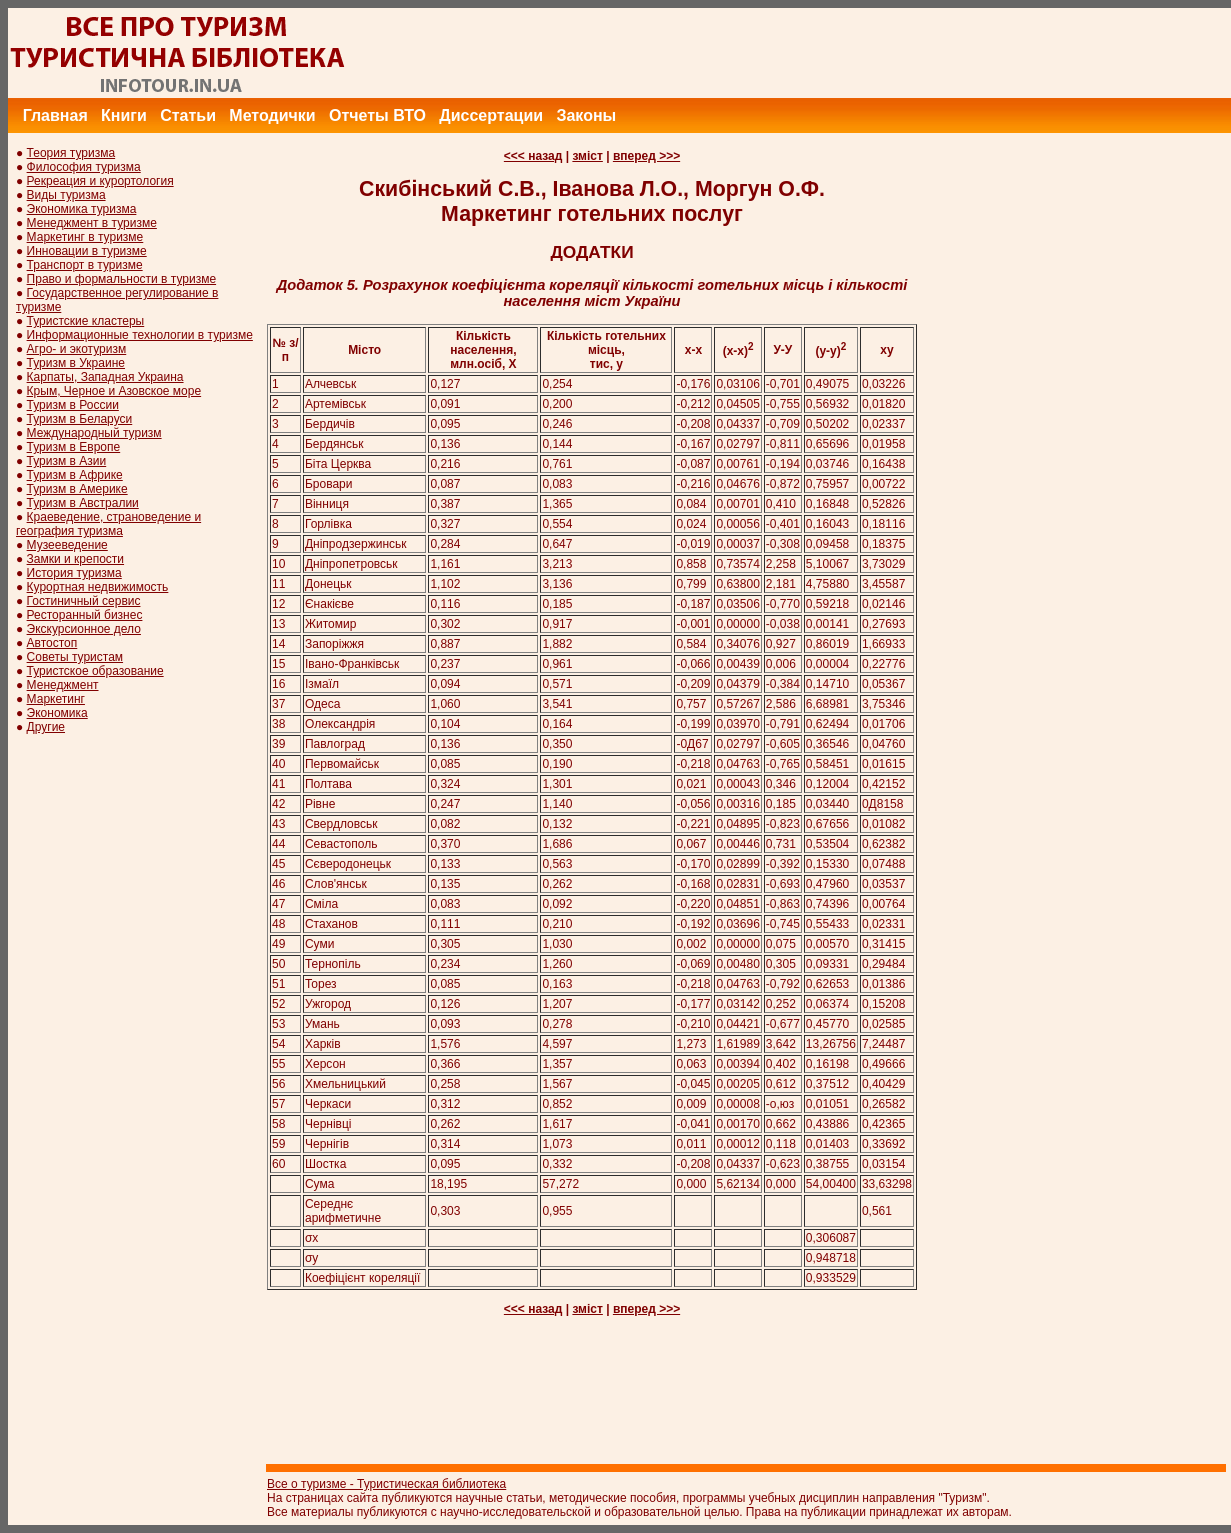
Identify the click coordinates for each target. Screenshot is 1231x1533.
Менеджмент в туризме (92, 223)
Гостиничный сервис (84, 601)
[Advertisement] (867, 53)
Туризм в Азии (67, 461)
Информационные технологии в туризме (140, 335)
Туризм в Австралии (83, 503)
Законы (586, 115)
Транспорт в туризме (85, 265)
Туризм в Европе (74, 447)
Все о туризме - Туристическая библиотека (386, 1484)
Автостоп (52, 643)
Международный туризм (94, 433)
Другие (46, 727)
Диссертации (491, 115)
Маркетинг (56, 699)
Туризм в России (73, 405)
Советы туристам (75, 657)
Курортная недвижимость (98, 587)
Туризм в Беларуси (80, 419)
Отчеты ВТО (377, 115)
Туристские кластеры (86, 321)
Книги (124, 115)
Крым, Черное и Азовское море (114, 391)
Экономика (57, 713)
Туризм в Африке (75, 475)
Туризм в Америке (77, 489)
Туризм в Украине (76, 363)
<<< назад (533, 156)
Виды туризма (66, 195)
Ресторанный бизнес (85, 615)
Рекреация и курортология (100, 181)
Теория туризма (71, 153)
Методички (272, 115)
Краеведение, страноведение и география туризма (108, 524)
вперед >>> (646, 156)
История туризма (74, 573)
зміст (587, 156)
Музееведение (67, 545)
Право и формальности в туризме (122, 279)
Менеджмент (63, 685)
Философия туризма (84, 167)
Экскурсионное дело (84, 629)
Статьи (188, 115)
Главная (55, 115)
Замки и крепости (75, 559)
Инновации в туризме (87, 251)
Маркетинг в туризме (85, 237)
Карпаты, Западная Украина (105, 377)
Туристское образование (95, 671)
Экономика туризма (82, 209)
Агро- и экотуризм (77, 349)
